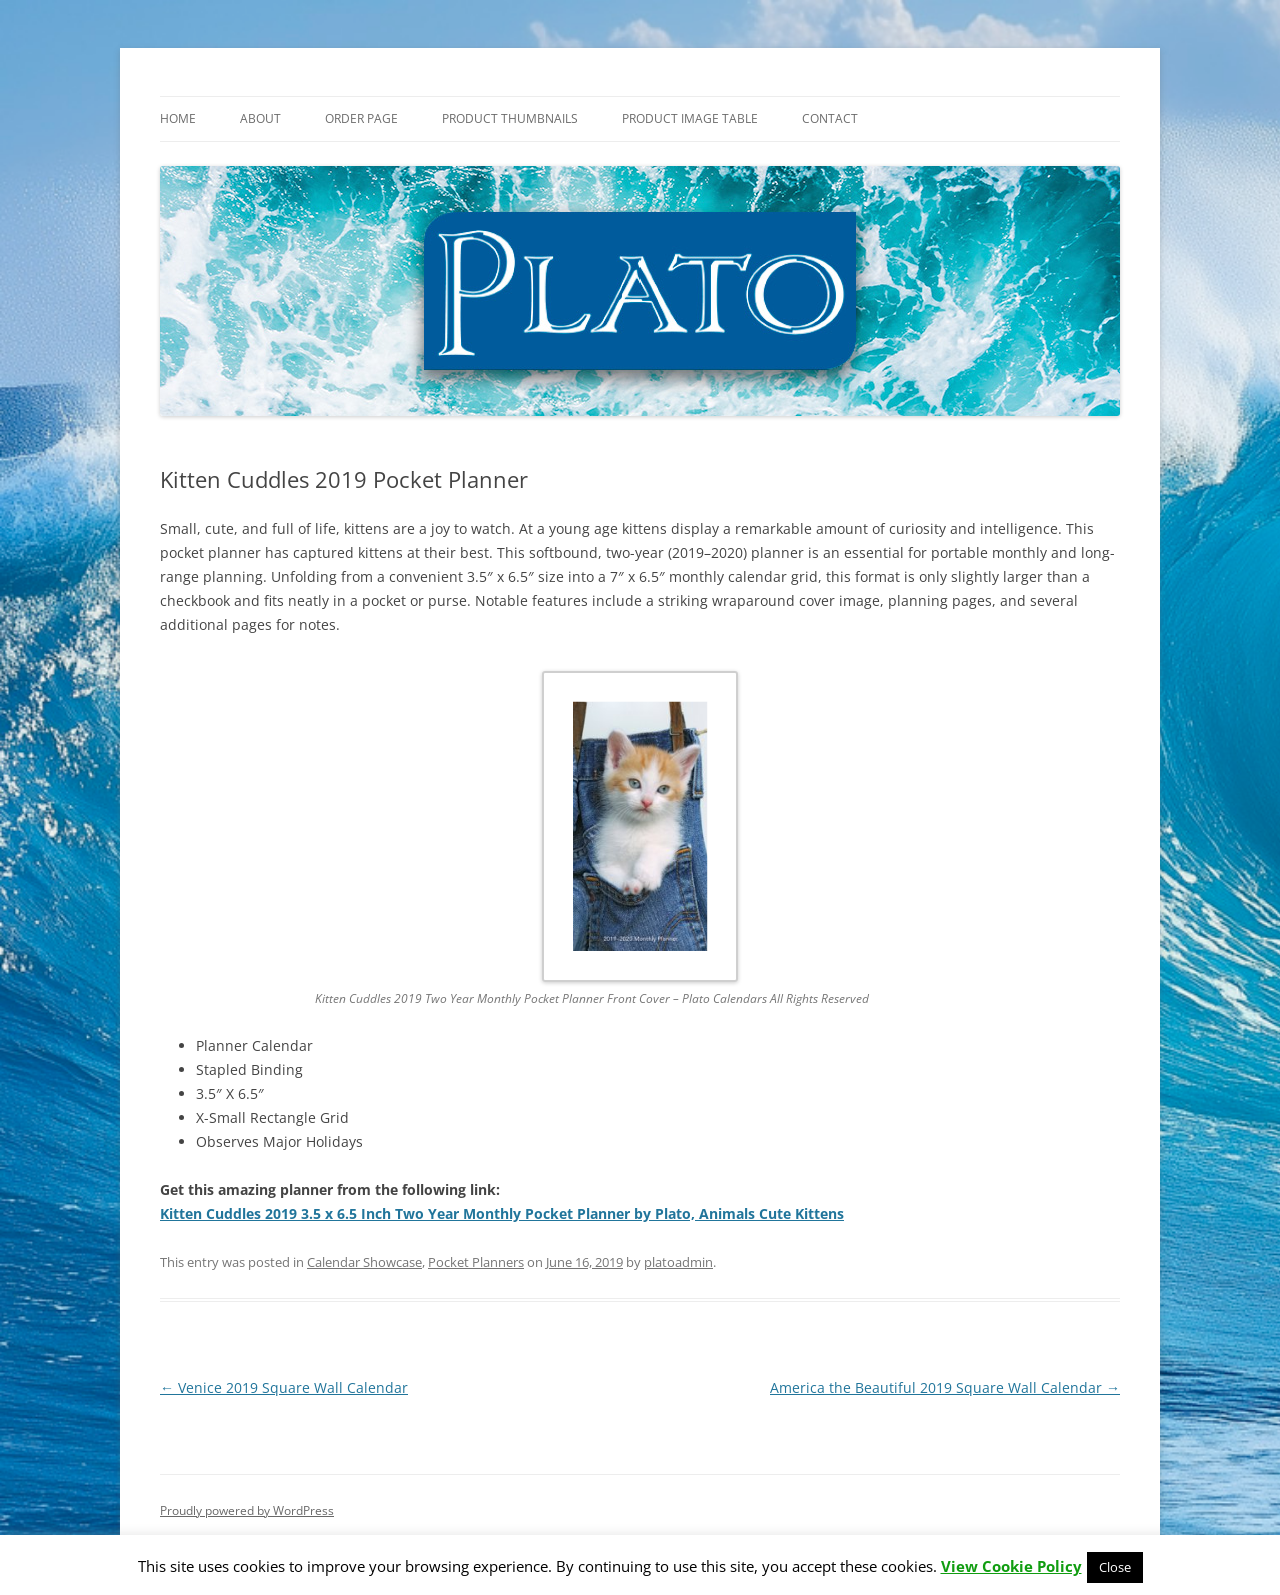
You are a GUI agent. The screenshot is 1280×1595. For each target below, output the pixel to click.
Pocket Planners (476, 1262)
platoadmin (678, 1262)
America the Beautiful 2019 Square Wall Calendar (945, 1387)
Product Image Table (690, 118)
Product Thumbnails (510, 118)
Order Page (361, 118)
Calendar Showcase (364, 1262)
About (260, 118)
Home (178, 118)
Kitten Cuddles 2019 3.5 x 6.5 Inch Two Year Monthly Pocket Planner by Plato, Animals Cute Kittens (502, 1213)
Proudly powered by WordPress (247, 1510)
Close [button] (1115, 1567)
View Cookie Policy (1011, 1566)
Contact (830, 118)
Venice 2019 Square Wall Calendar (284, 1387)
